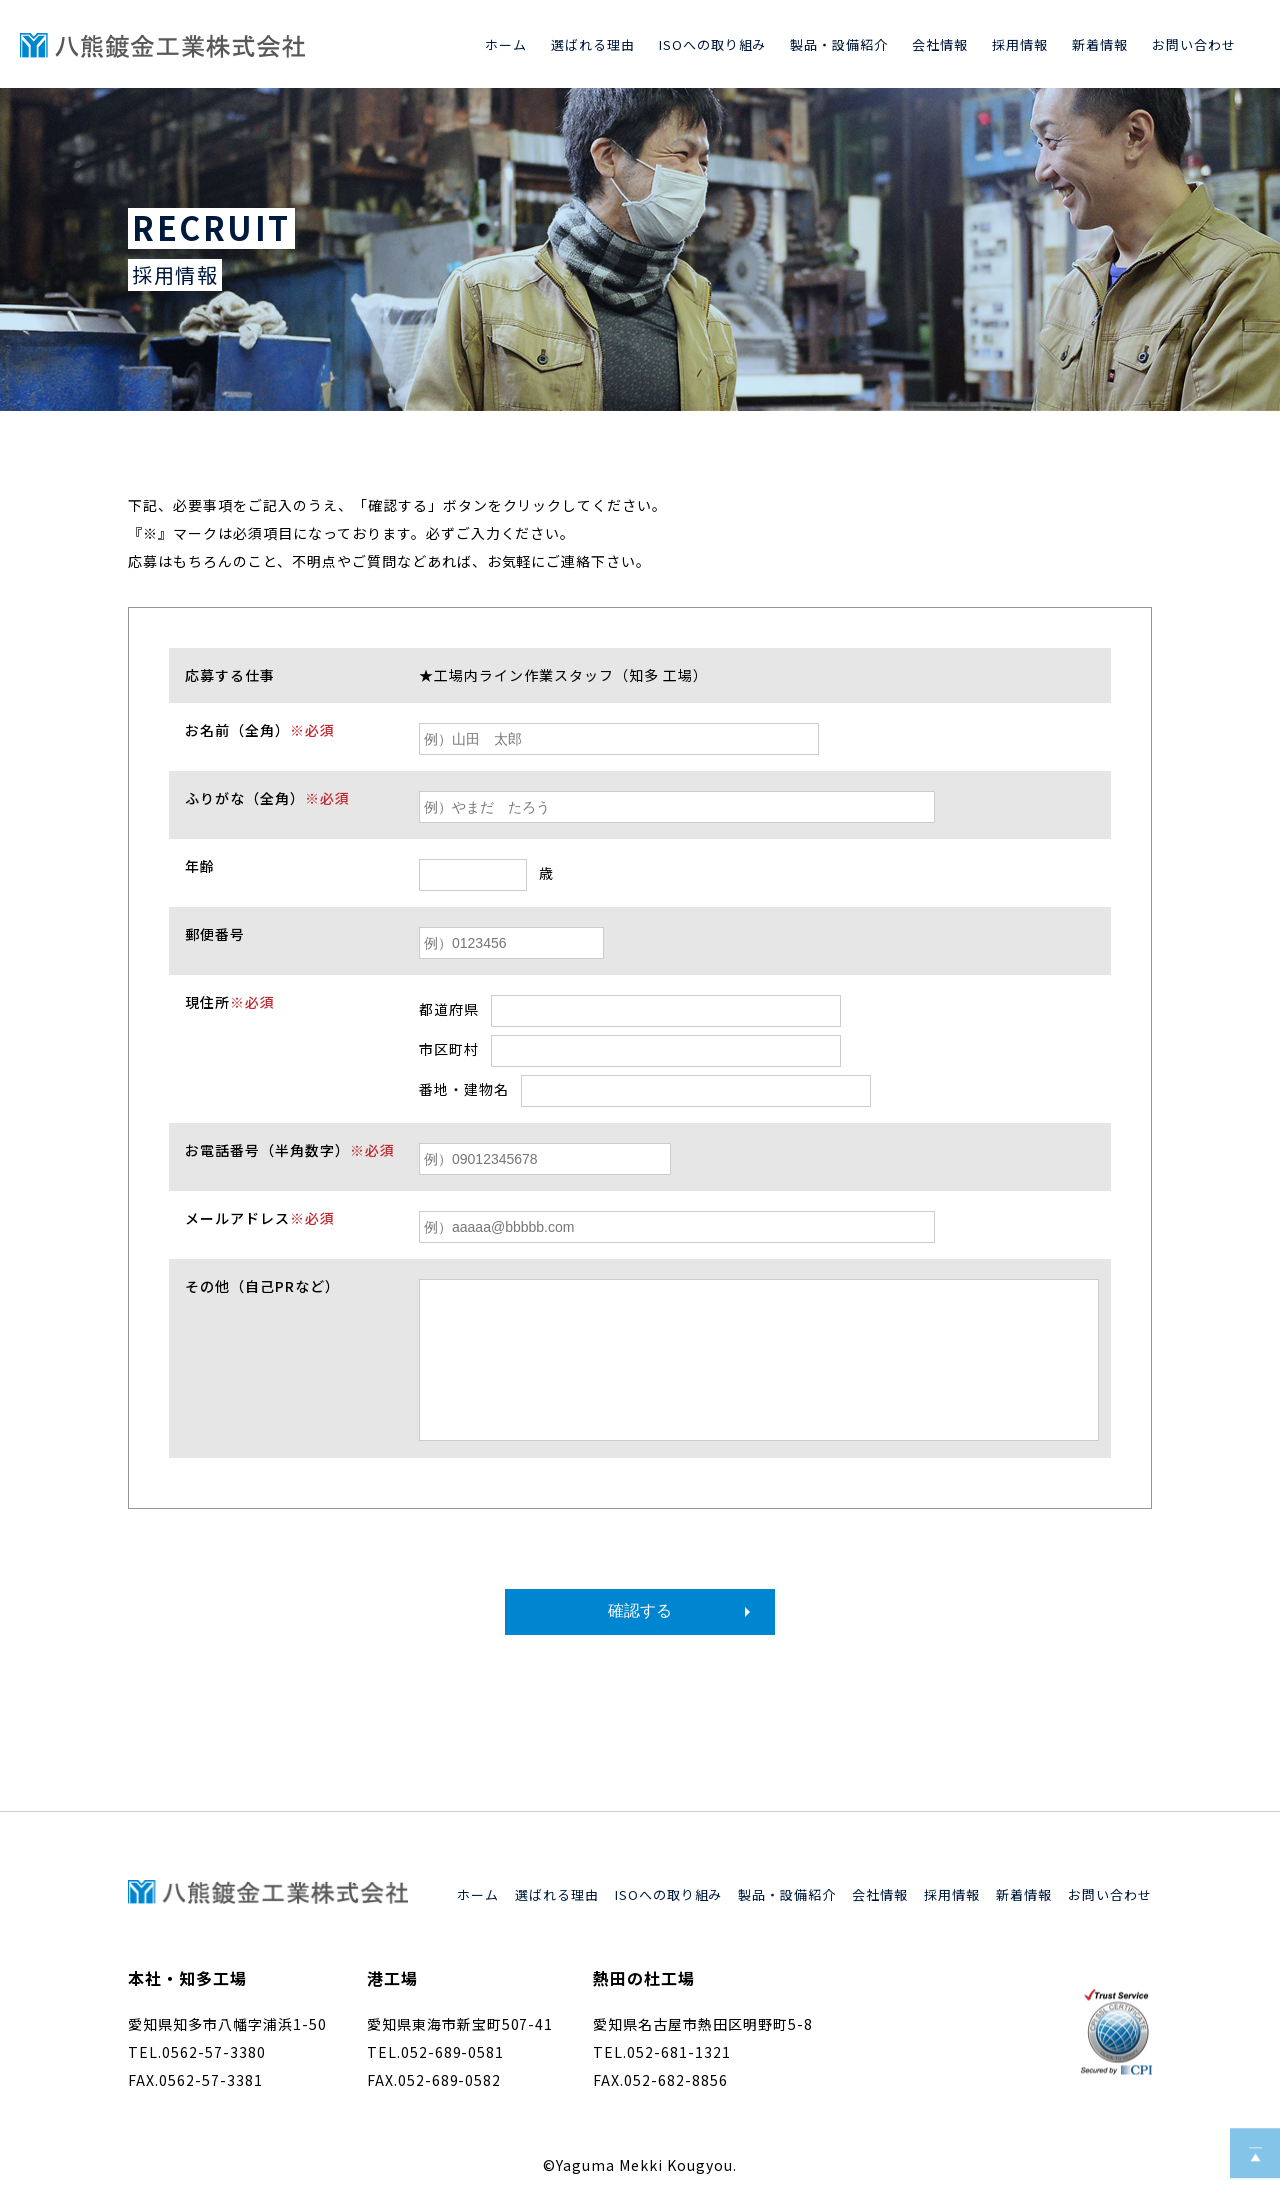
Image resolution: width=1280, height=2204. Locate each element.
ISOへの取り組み (713, 44)
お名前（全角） (260, 730)
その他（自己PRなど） (262, 1286)
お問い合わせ (1194, 44)
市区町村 (449, 1049)
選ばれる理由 (593, 44)
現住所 (230, 1002)
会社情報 (940, 44)
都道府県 (449, 1009)
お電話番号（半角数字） (290, 1150)
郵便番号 (215, 934)
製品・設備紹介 (839, 44)
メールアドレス (260, 1218)
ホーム (506, 44)
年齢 (200, 866)
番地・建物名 (464, 1089)
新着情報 (1100, 44)
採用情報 (1020, 44)
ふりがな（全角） (267, 798)
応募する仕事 (230, 675)
